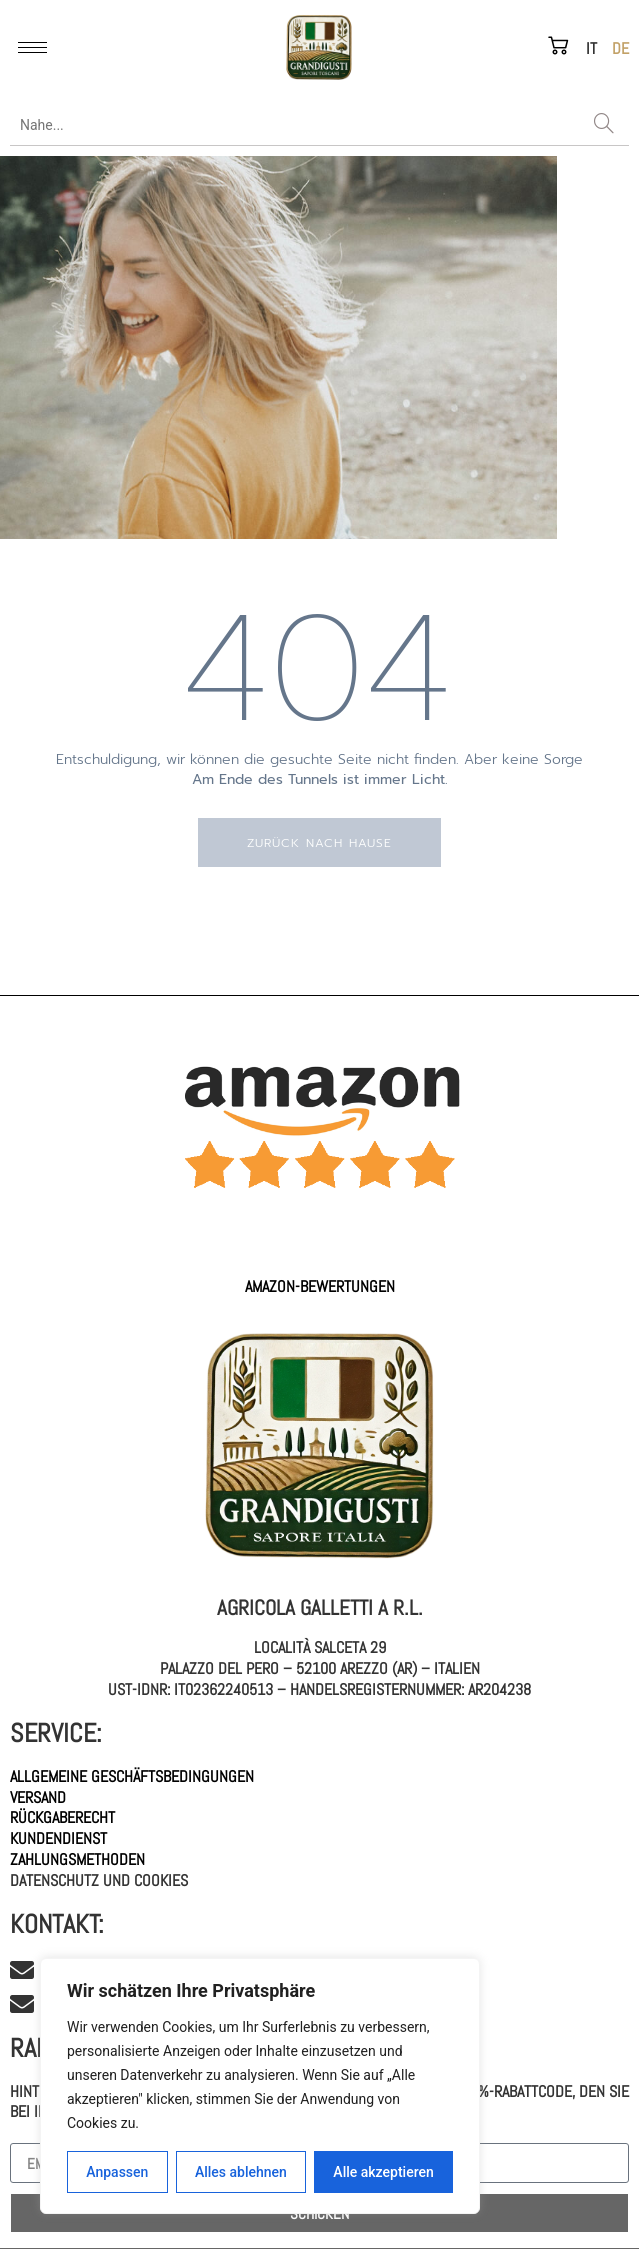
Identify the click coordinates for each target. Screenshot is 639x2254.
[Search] (604, 125)
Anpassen (117, 2172)
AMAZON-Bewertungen (320, 1286)
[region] (260, 2086)
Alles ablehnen (241, 2172)
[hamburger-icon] (32, 47)
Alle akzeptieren (383, 2172)
